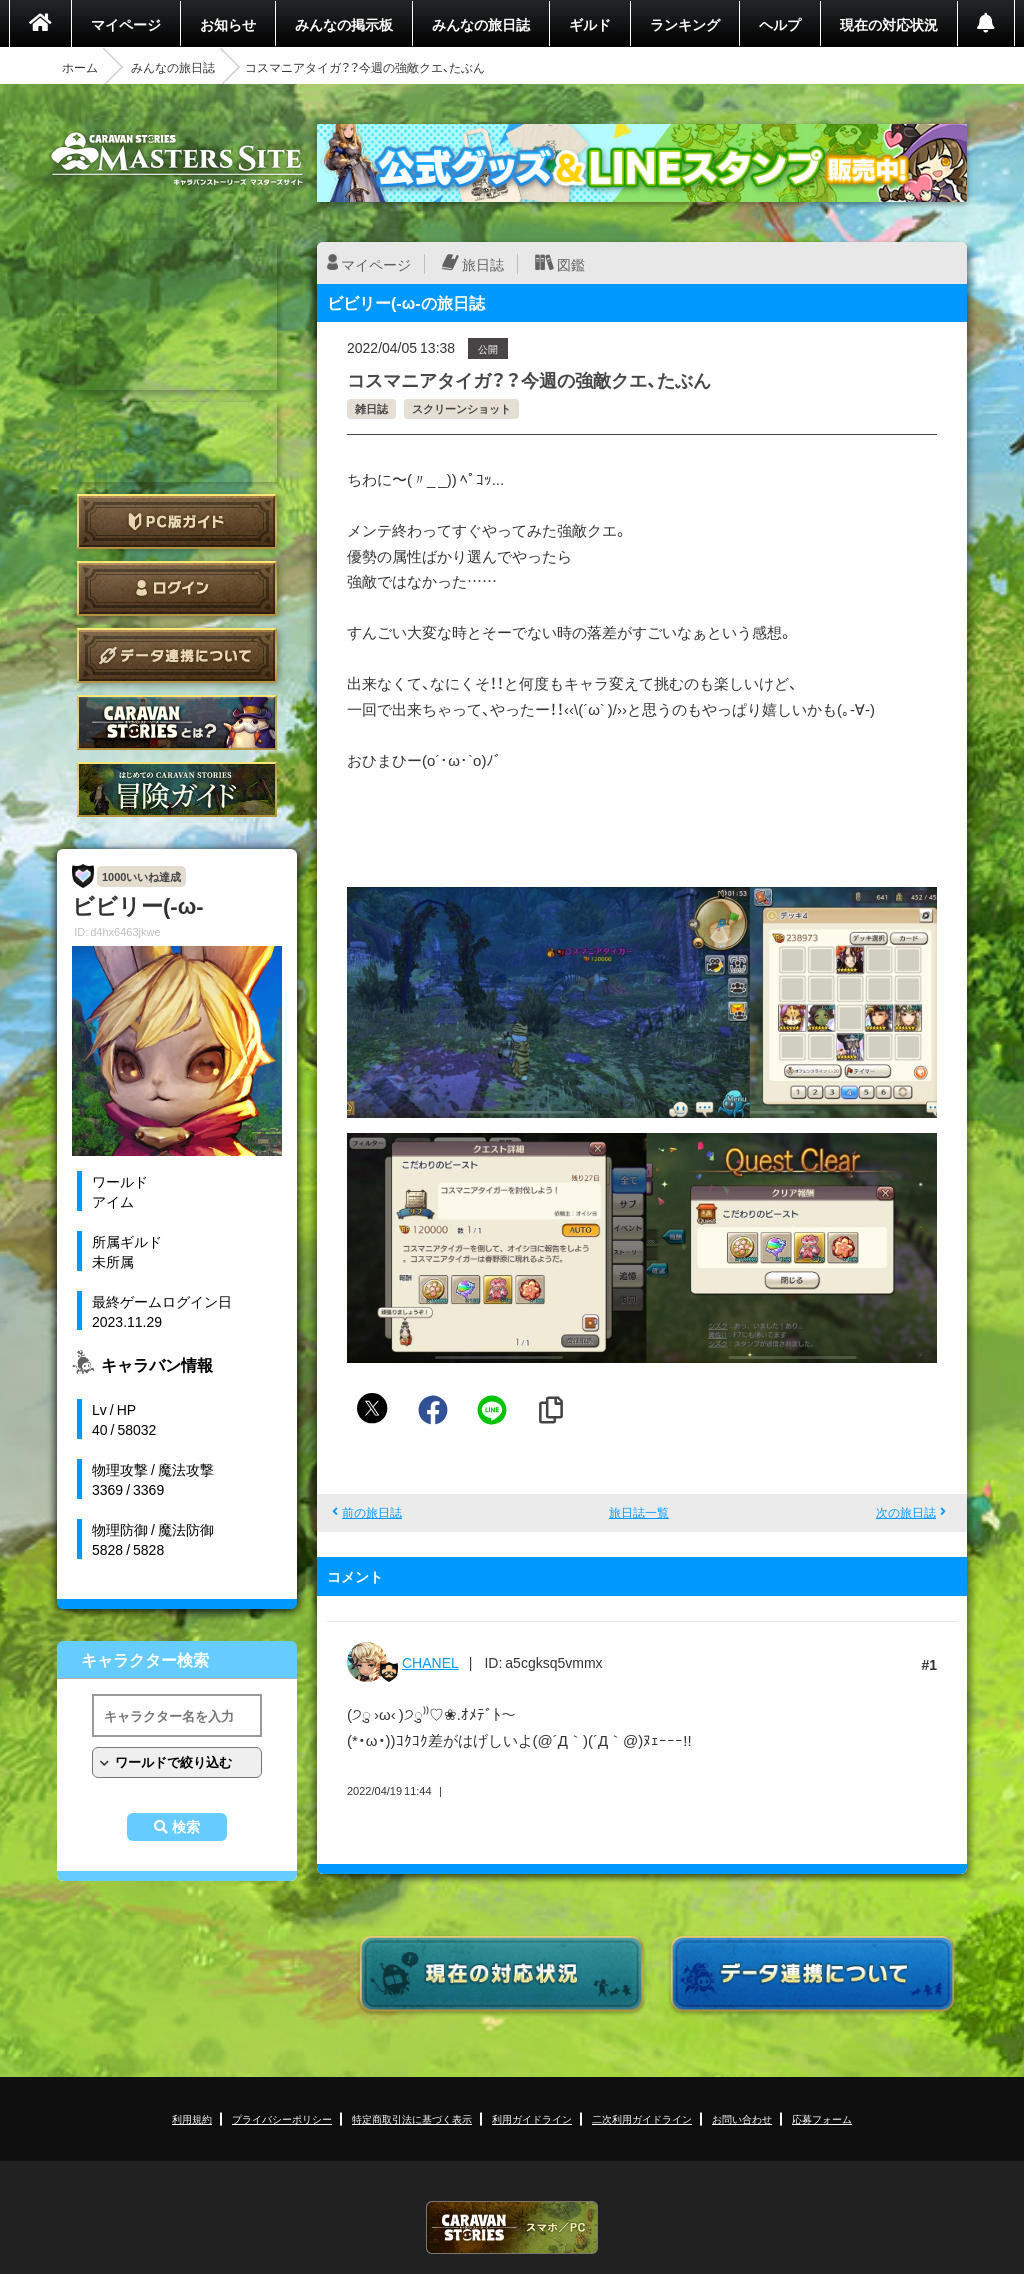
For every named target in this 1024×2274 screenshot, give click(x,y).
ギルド (590, 24)
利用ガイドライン (532, 2118)
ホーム (80, 67)
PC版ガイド (177, 521)
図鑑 (571, 264)
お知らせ (228, 24)
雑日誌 (371, 408)
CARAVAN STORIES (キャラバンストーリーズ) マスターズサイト (177, 159)
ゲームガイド (177, 789)
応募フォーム (822, 2118)
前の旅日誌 (372, 1512)
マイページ (126, 24)
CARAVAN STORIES (512, 2227)
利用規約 (192, 2118)
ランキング (685, 24)
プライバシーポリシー (282, 2118)
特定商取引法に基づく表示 (412, 2118)
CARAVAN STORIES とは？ (177, 722)
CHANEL (430, 1662)
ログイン (177, 588)
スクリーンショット (461, 408)
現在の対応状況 (889, 24)
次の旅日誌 (906, 1512)
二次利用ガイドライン (642, 2118)
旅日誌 (483, 264)
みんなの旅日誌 (481, 24)
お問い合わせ (742, 2118)
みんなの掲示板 (344, 24)
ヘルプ (780, 24)
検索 (186, 1827)
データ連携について (177, 655)
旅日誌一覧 (639, 1512)
